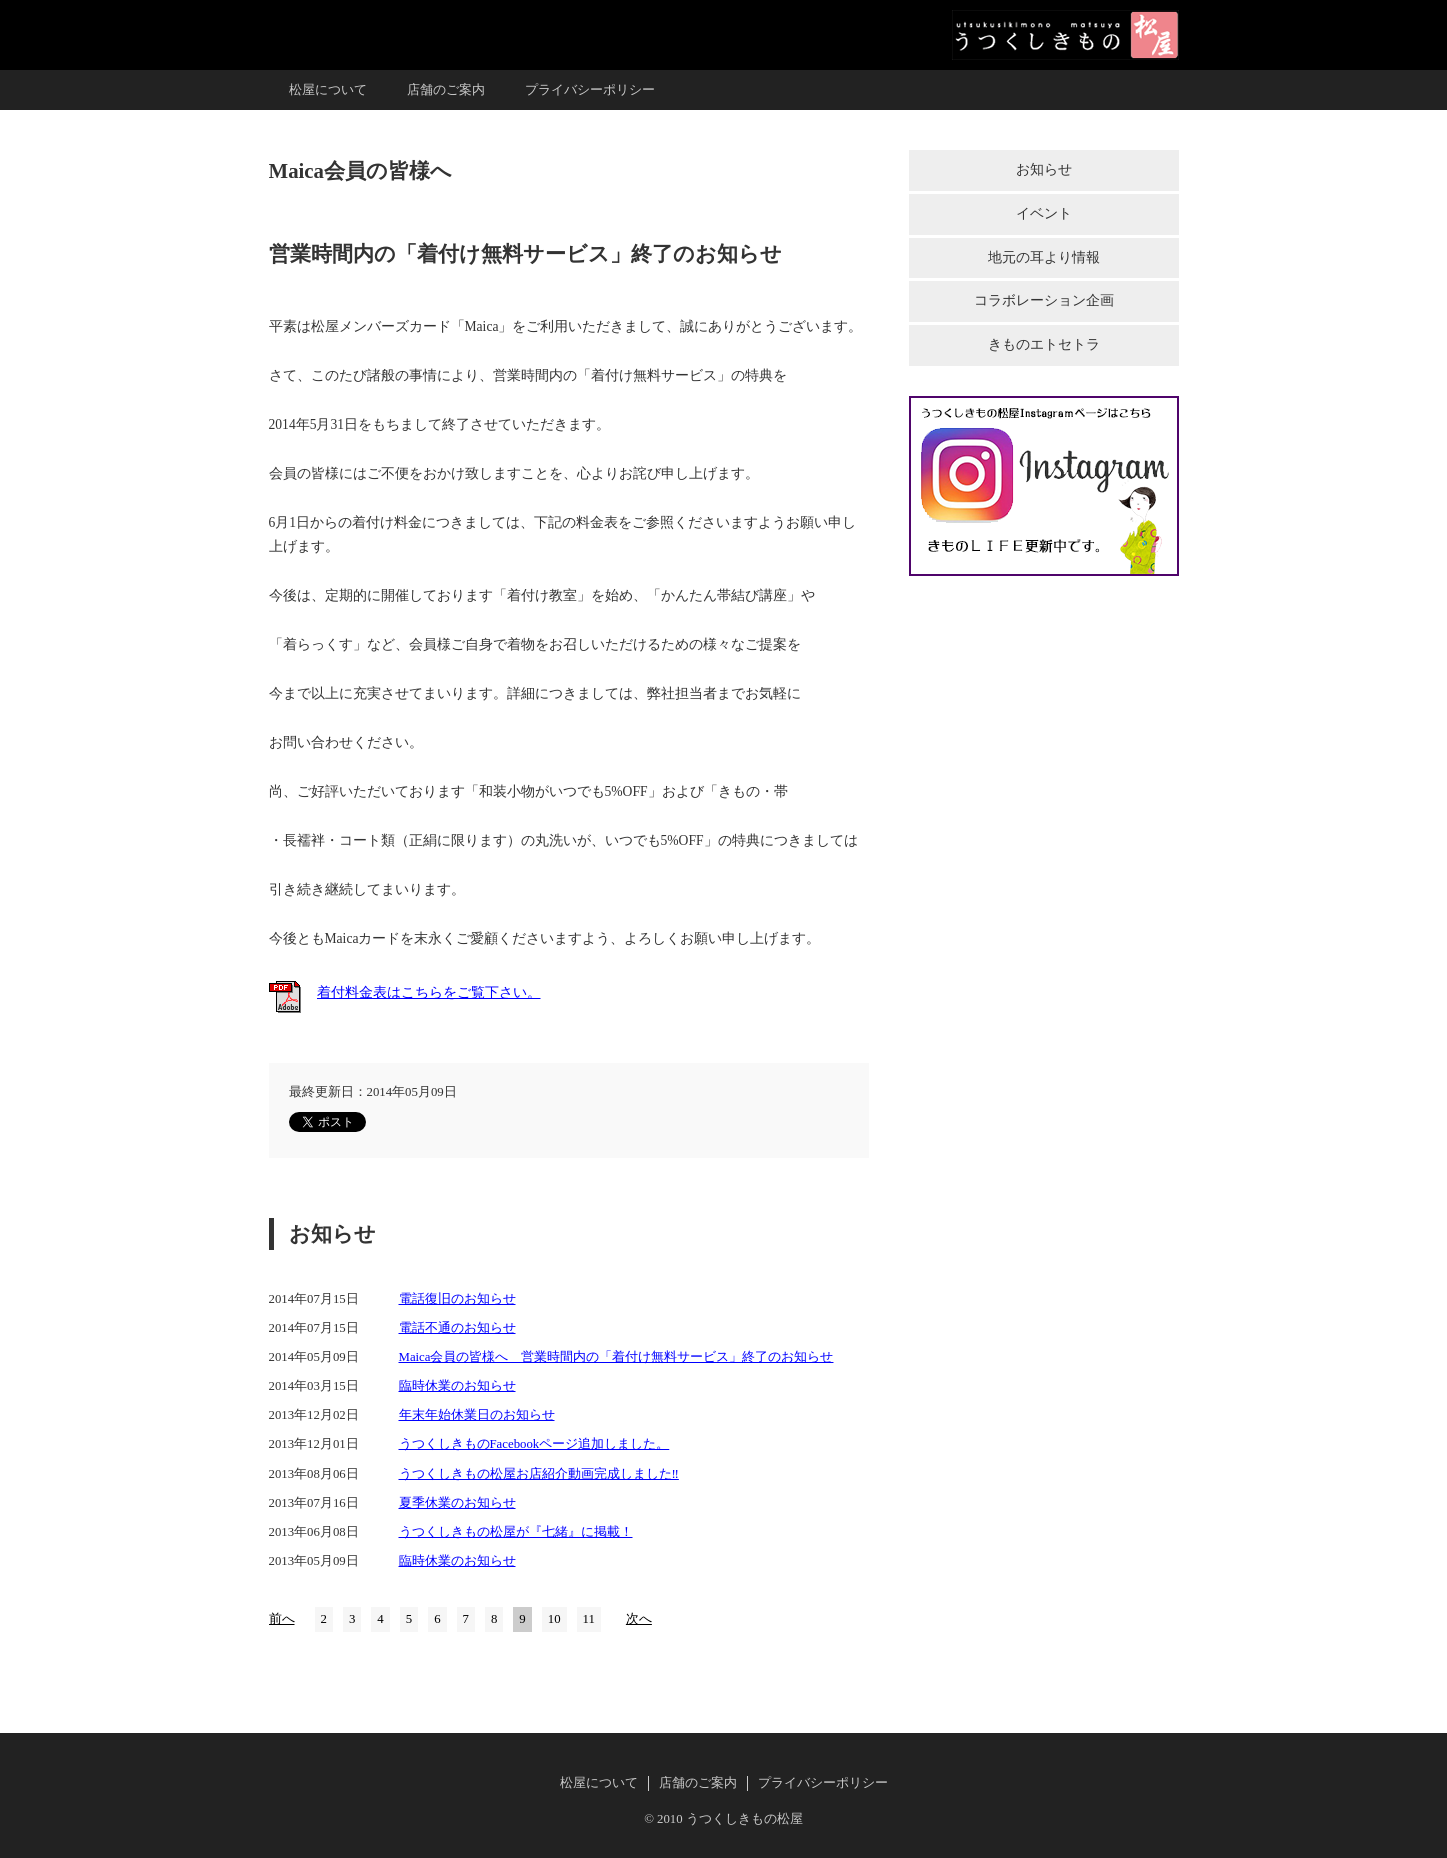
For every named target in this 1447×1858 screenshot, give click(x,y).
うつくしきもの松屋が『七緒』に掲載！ (516, 1532)
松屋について (328, 90)
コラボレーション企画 (1044, 300)
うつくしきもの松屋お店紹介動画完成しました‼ (539, 1474)
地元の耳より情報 (1044, 257)
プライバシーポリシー (590, 90)
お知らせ (1044, 169)
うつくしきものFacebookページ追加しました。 (534, 1444)
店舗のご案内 (446, 90)
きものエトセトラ (1044, 344)
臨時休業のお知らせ (457, 1386)
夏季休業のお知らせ (457, 1503)
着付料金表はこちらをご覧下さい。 (429, 992)
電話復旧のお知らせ (457, 1299)
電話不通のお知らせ (457, 1328)
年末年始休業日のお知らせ (477, 1415)
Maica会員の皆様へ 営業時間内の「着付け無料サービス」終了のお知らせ (616, 1357)
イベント (1044, 213)
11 (589, 1619)
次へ (639, 1619)
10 (554, 1619)
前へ (282, 1619)
